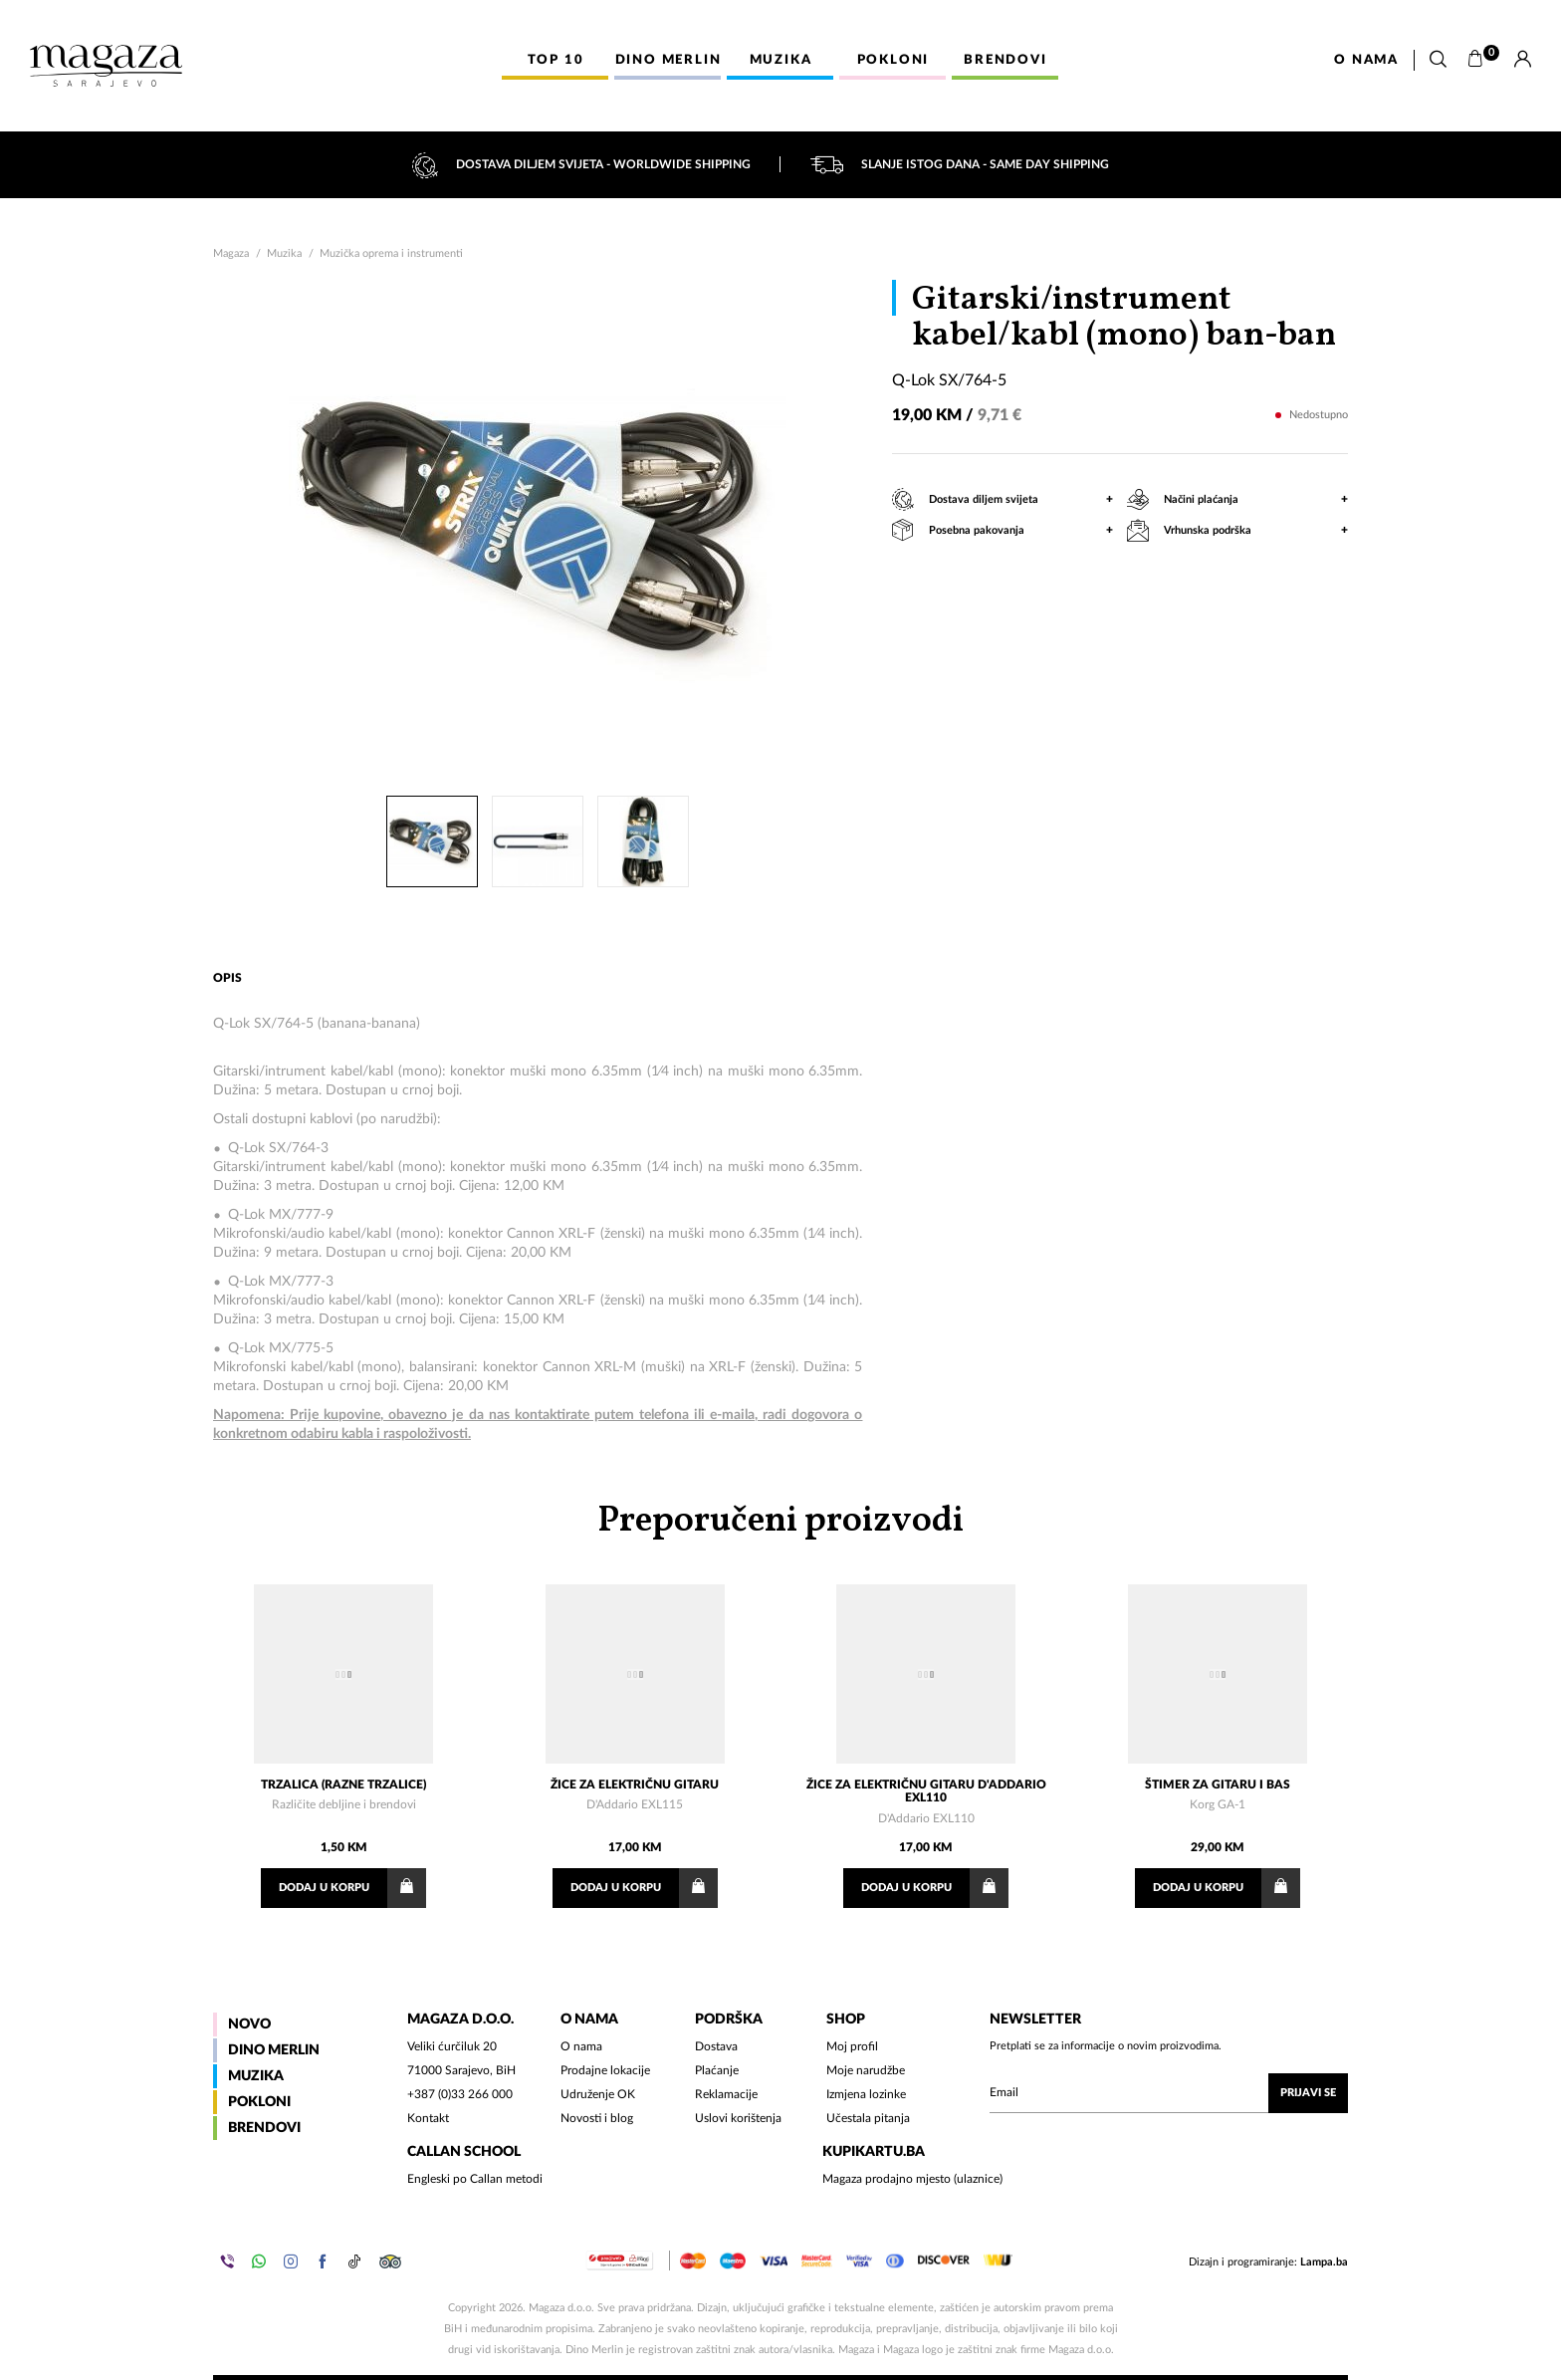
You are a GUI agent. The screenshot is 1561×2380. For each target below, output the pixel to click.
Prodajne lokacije (605, 2070)
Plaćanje (717, 2070)
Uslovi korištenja (738, 2118)
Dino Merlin (274, 2050)
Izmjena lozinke (866, 2094)
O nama (1366, 60)
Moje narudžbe (865, 2070)
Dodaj (352, 1888)
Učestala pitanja (868, 2118)
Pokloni (259, 2102)
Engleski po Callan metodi (475, 2179)
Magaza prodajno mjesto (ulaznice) (912, 2179)
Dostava (716, 2046)
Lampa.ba (1324, 2262)
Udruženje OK (597, 2094)
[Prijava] (1522, 60)
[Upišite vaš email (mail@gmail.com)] (1169, 2093)
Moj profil (852, 2046)
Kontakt (428, 2118)
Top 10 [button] (556, 60)
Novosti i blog (596, 2118)
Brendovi (264, 2128)
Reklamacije (726, 2094)
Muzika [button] (781, 60)
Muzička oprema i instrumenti (391, 253)
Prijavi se (1308, 2092)
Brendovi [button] (1005, 60)
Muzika (284, 253)
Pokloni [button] (893, 60)
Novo (249, 2024)
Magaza (231, 253)
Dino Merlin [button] (668, 60)
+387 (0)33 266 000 (460, 2094)
